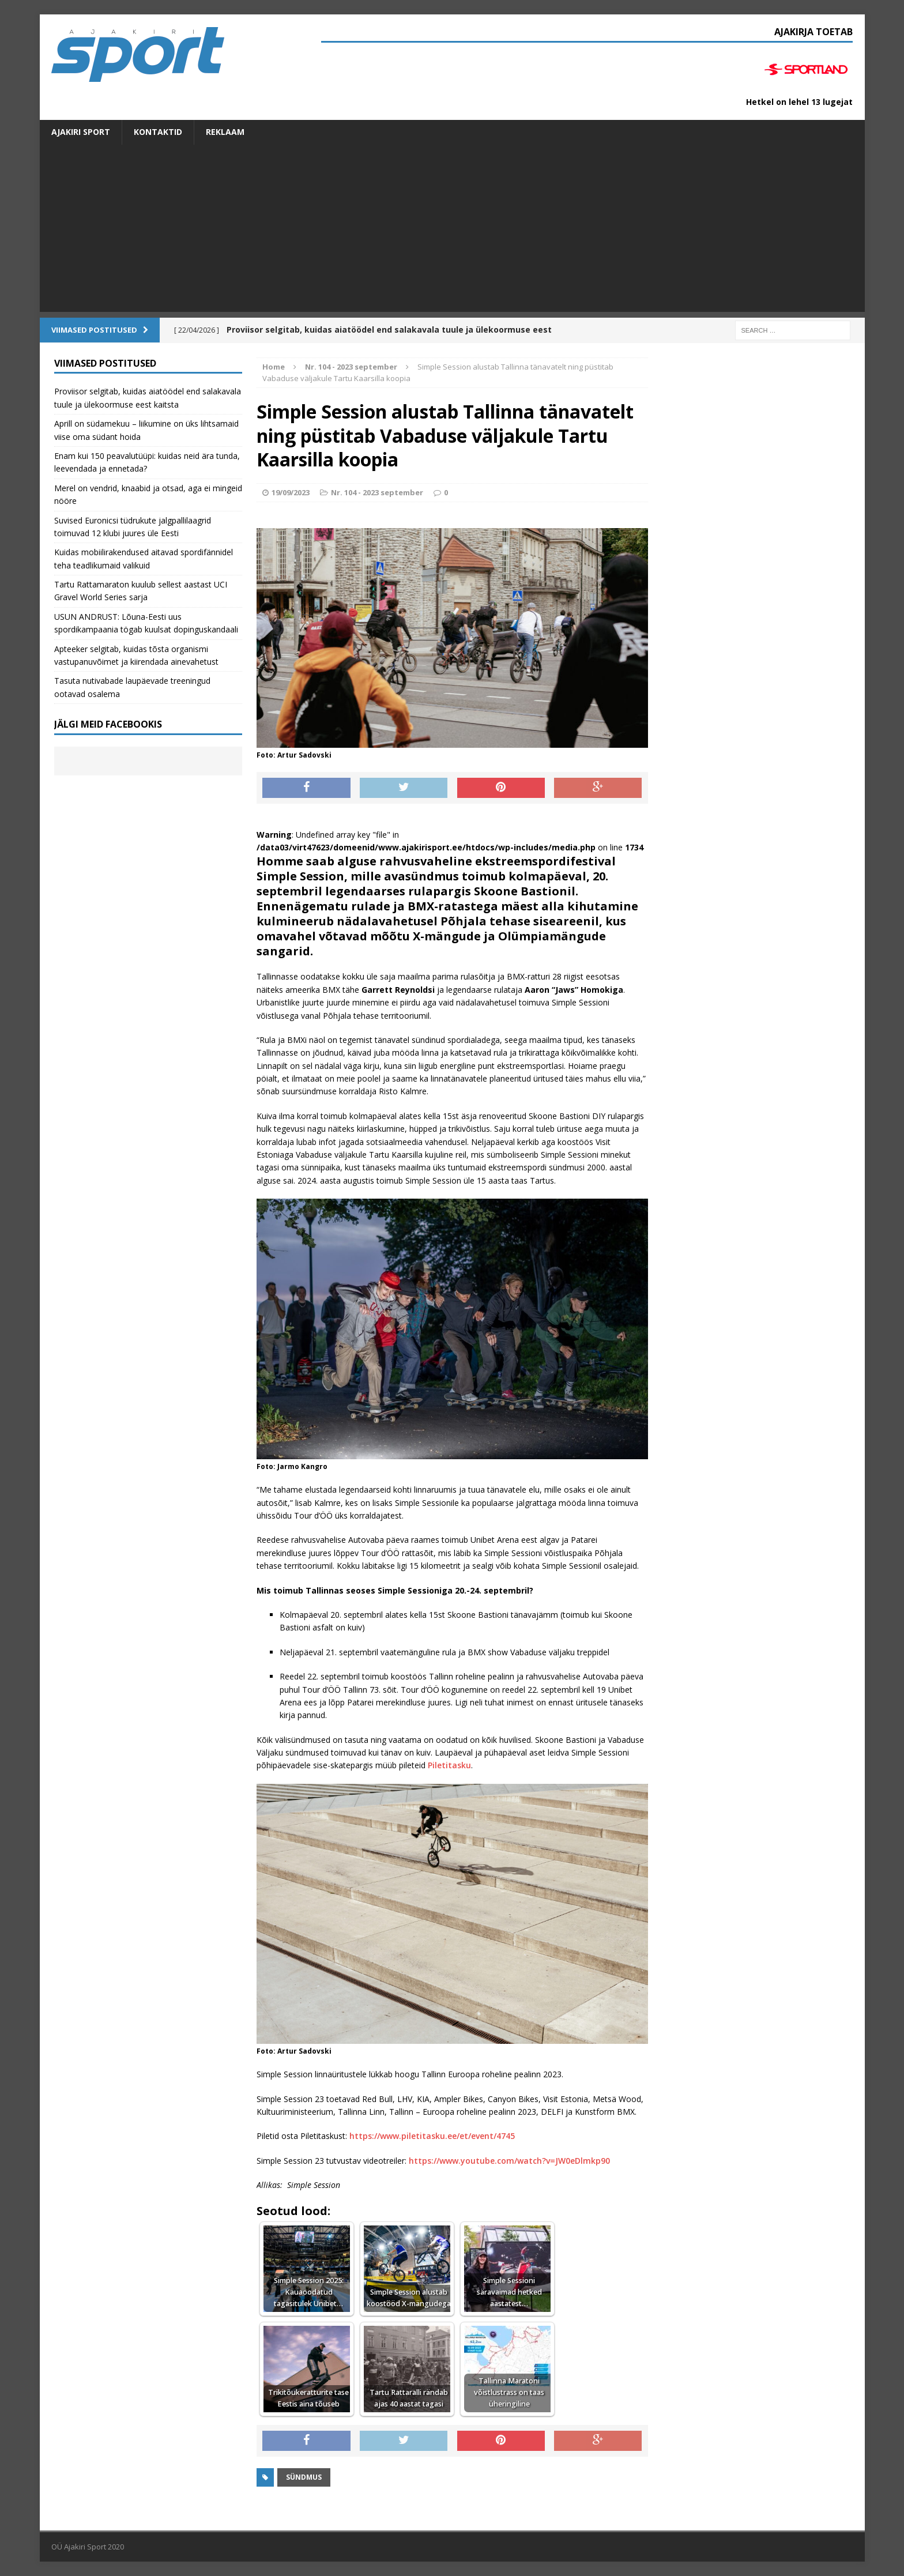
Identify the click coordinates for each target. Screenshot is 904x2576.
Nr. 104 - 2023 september (377, 492)
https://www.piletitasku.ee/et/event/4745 (432, 2135)
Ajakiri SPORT (80, 131)
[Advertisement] (452, 231)
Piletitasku (449, 1765)
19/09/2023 (291, 492)
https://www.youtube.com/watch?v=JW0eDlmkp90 (509, 2160)
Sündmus (304, 2477)
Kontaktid (158, 131)
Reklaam (225, 131)
